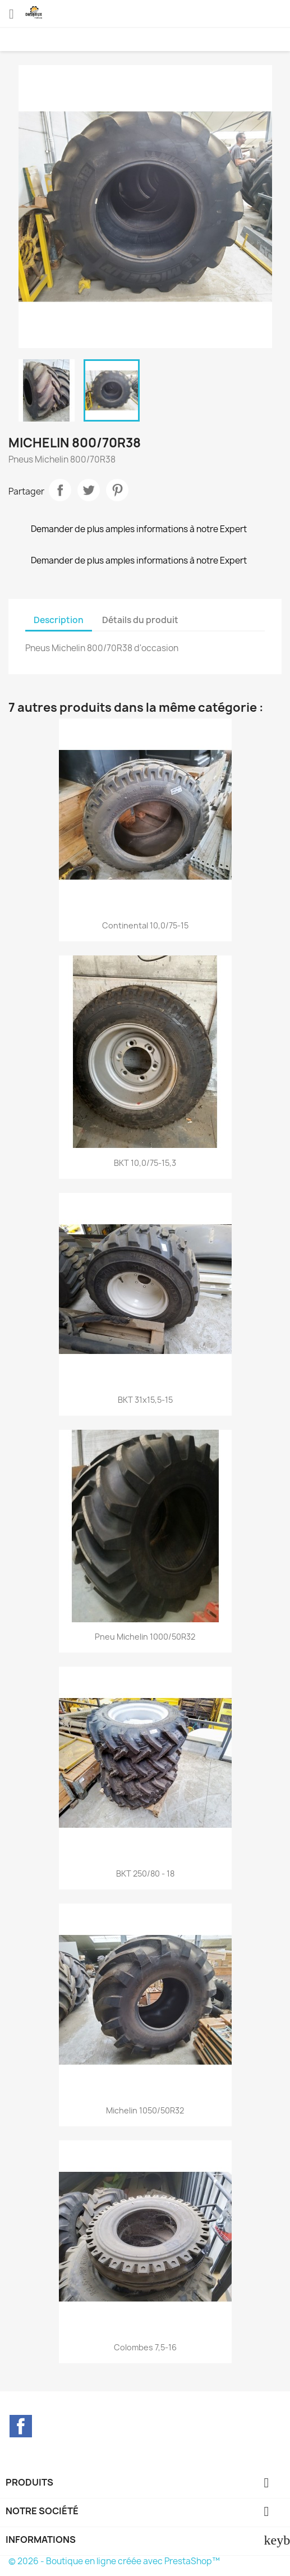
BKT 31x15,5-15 (145, 1399)
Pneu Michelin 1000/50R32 (145, 1636)
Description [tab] (59, 620)
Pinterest (117, 490)
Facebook (21, 2426)
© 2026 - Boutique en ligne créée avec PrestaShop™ (114, 2561)
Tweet (88, 490)
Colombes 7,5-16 (145, 2347)
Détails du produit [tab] (140, 620)
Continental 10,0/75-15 (145, 925)
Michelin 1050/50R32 (145, 2110)
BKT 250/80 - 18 (145, 1873)
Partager (60, 490)
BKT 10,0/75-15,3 (145, 1162)
